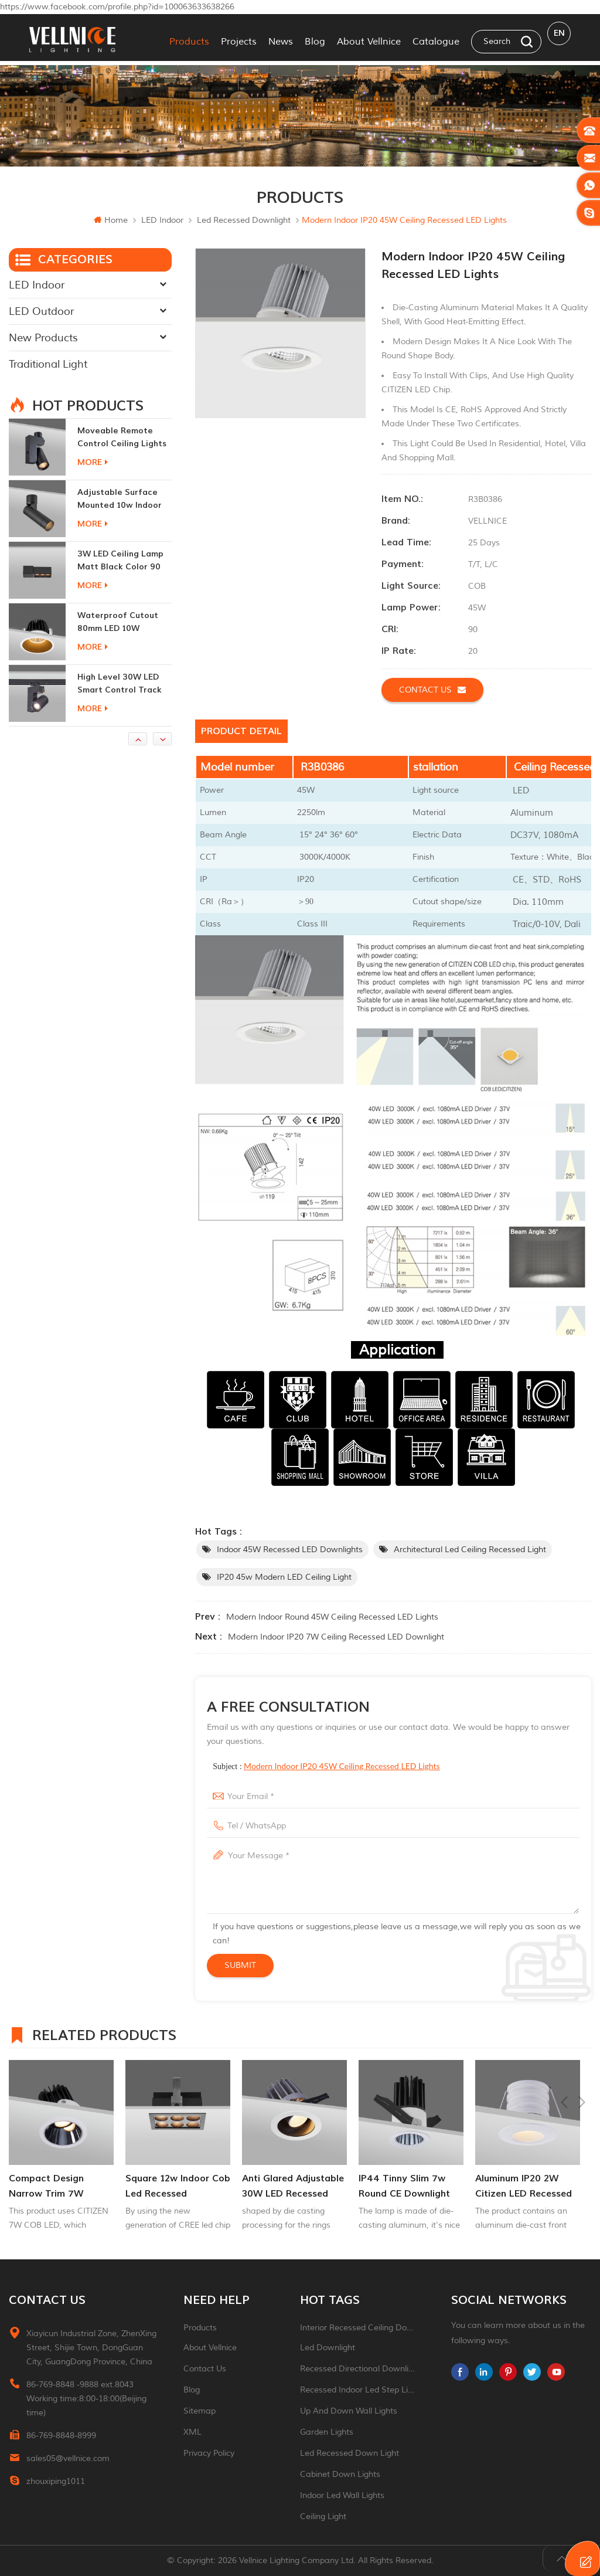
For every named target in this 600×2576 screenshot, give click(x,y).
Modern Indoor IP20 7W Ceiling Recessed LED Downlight (336, 1637)
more (92, 461)
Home (111, 220)
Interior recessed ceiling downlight (358, 2328)
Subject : (326, 1766)
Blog (315, 37)
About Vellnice (369, 37)
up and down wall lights (348, 2411)
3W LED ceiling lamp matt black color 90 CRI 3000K (120, 621)
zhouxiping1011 (55, 2481)
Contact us (432, 689)
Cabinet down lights (340, 2474)
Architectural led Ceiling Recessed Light (470, 1550)
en (559, 37)
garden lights (326, 2432)
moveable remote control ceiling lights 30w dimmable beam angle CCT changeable (121, 498)
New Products (43, 337)
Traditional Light (48, 363)
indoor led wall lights (342, 2495)
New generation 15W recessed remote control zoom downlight (121, 437)
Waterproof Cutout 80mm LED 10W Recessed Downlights (121, 683)
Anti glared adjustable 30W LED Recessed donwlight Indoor (410, 2187)
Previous (564, 2033)
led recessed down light (349, 2453)
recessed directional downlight (358, 2369)
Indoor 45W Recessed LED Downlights (290, 1550)
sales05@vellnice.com (68, 2458)
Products (189, 37)
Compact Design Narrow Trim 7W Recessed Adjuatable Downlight (172, 2187)
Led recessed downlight (244, 220)
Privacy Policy (208, 2453)
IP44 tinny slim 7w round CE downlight (521, 2186)
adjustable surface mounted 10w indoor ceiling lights (119, 560)
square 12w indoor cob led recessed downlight (294, 2187)
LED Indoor (162, 220)
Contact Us (204, 2369)
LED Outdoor (41, 310)
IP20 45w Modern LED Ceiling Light (284, 1577)
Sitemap (199, 2411)
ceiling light (323, 2516)
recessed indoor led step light (358, 2390)
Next (581, 2033)
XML (192, 2432)
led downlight (327, 2348)
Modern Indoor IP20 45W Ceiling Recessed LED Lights (342, 1766)
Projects (239, 37)
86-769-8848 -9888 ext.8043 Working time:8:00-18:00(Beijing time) (86, 2399)
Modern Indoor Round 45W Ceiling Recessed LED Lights (332, 1617)
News (280, 37)
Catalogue (435, 37)
